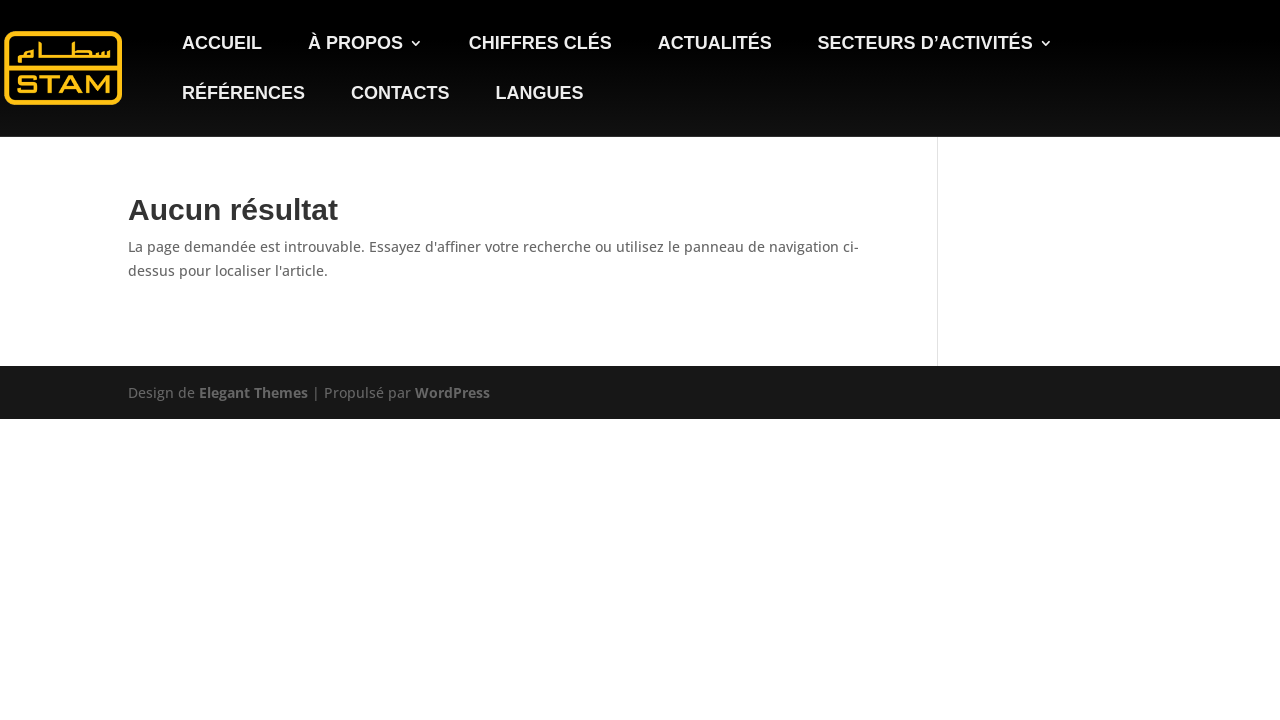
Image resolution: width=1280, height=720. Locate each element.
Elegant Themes (253, 392)
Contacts (400, 94)
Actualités (715, 44)
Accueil (222, 44)
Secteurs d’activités (925, 44)
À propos (355, 44)
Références (243, 94)
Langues (539, 94)
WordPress (452, 392)
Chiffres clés (540, 44)
